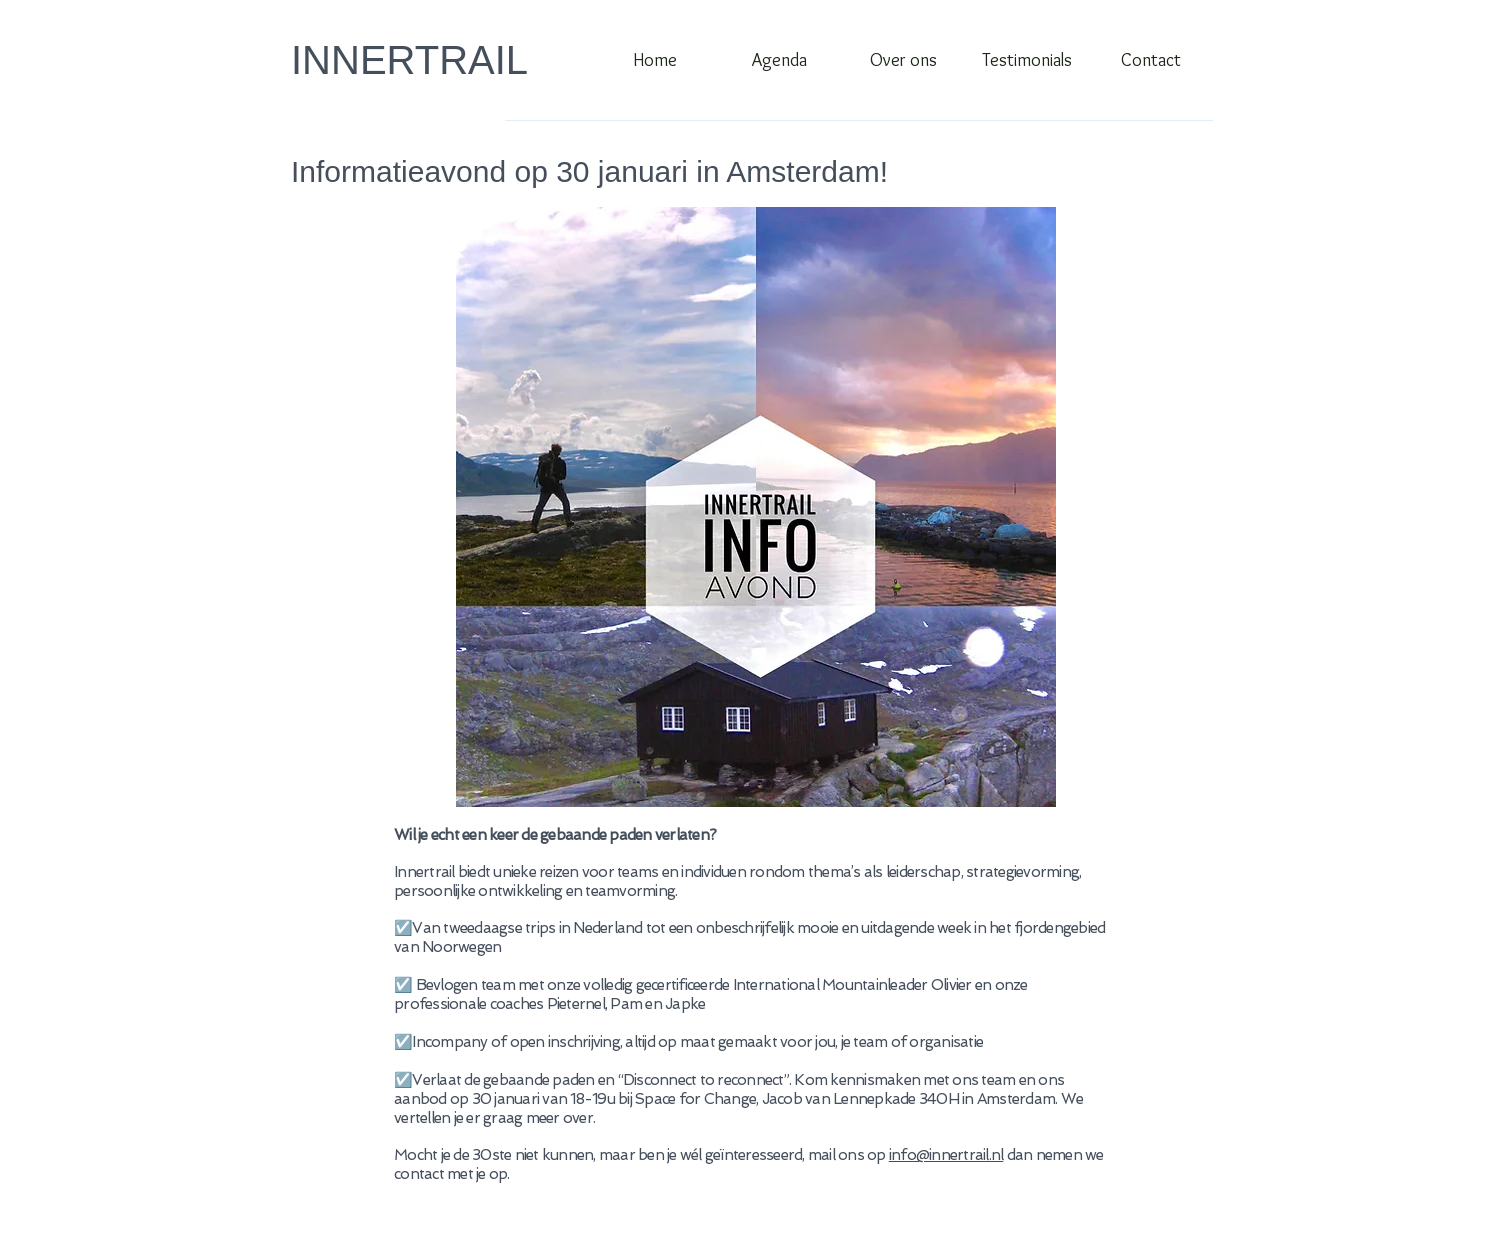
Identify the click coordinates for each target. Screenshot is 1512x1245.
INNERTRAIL (409, 60)
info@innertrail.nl (946, 1155)
